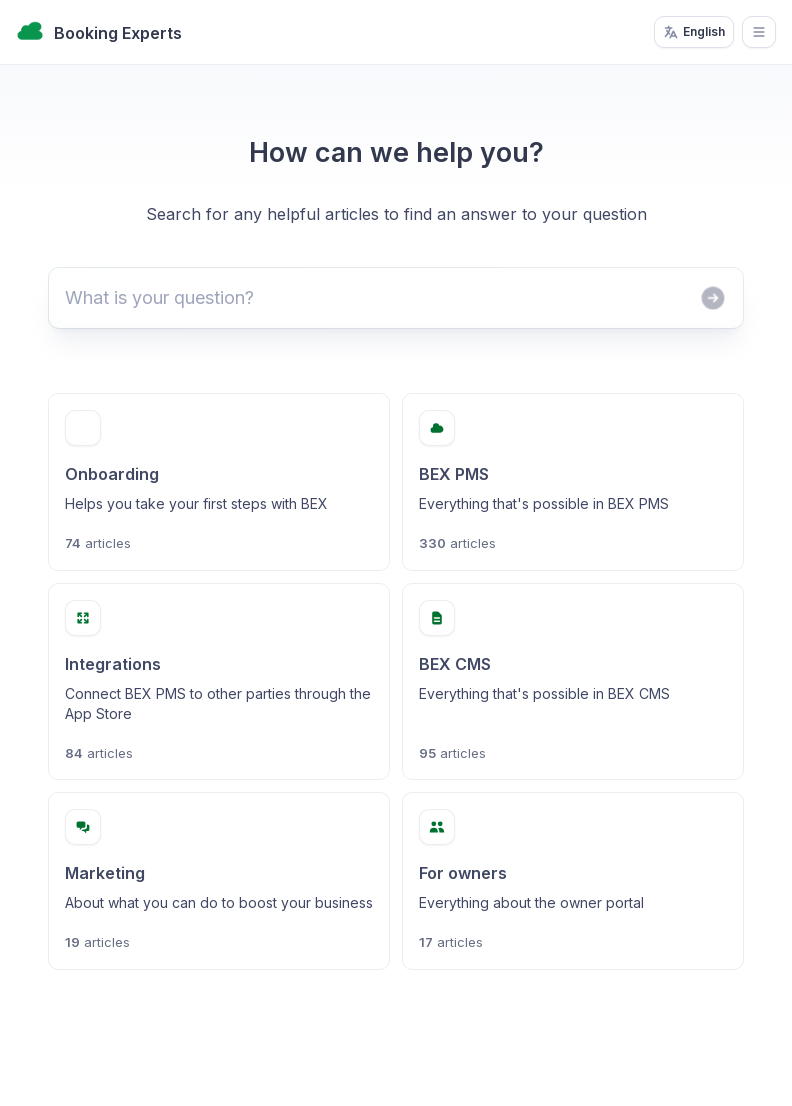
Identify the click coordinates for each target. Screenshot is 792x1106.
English (694, 32)
